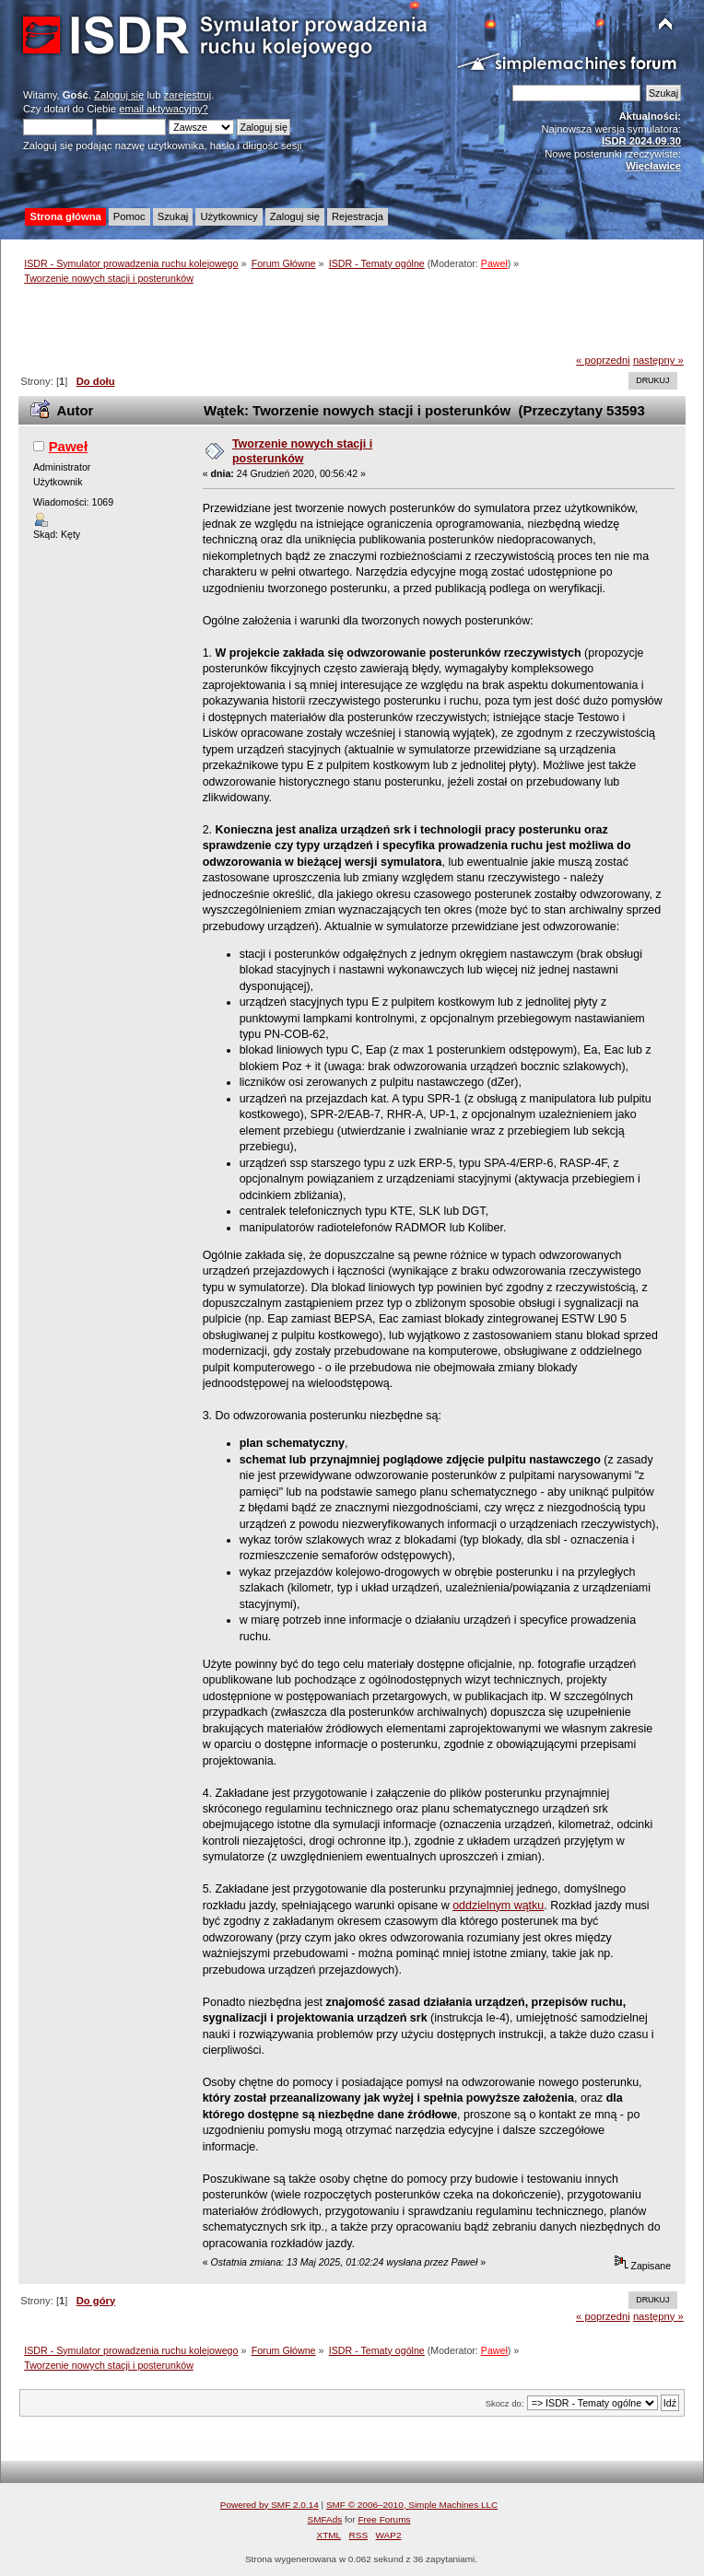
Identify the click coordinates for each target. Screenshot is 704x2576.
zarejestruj (188, 94)
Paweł (494, 263)
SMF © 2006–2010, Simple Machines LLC (412, 2505)
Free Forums (384, 2519)
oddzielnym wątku (498, 1905)
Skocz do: (505, 2403)
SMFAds (325, 2519)
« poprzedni (603, 360)
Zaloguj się (119, 94)
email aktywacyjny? (163, 108)
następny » (658, 360)
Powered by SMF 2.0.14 (269, 2505)
